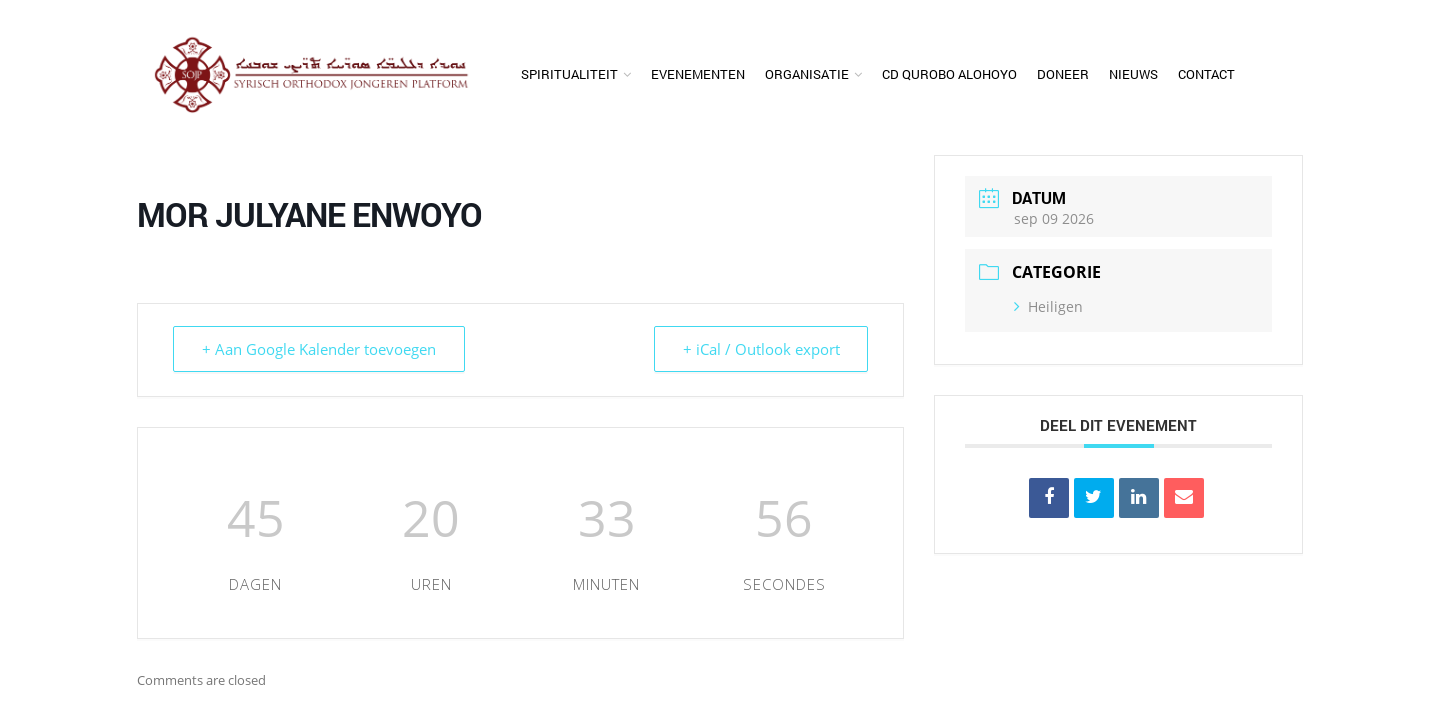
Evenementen (698, 74)
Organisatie (807, 74)
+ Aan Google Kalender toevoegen (319, 349)
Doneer (1063, 74)
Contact (1206, 74)
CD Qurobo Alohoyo (949, 74)
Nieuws (1133, 74)
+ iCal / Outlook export (760, 349)
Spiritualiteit (569, 74)
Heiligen (1048, 306)
